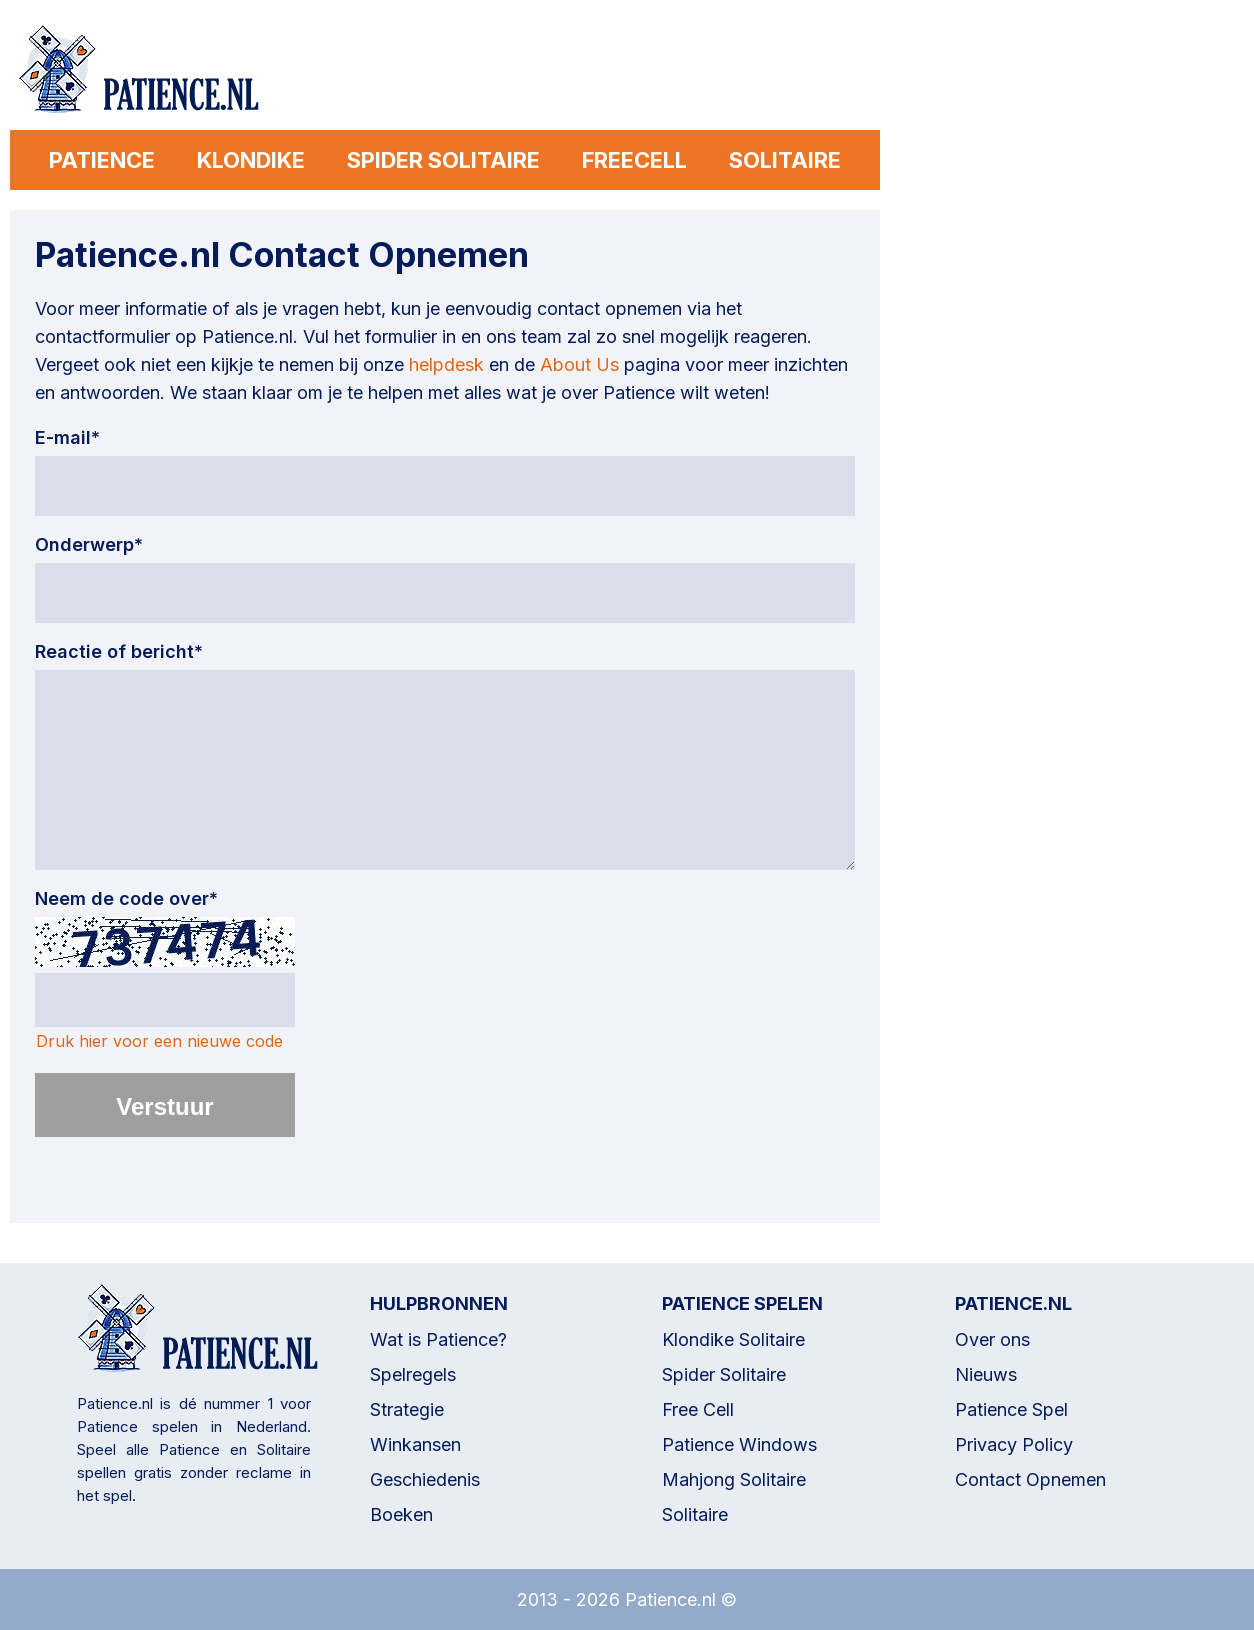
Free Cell (698, 1409)
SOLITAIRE (789, 160)
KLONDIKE (249, 160)
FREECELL (636, 160)
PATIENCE (98, 160)
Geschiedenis (425, 1479)
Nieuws (986, 1374)
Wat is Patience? (438, 1339)
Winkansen (415, 1444)
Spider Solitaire (724, 1374)
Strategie (407, 1409)
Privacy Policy (1014, 1444)
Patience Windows (739, 1444)
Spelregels (413, 1374)
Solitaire (695, 1514)
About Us (579, 364)
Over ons (992, 1339)
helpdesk (446, 364)
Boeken (401, 1514)
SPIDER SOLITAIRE (443, 160)
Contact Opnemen (1030, 1479)
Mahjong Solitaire (734, 1479)
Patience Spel (1011, 1409)
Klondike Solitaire (733, 1339)
